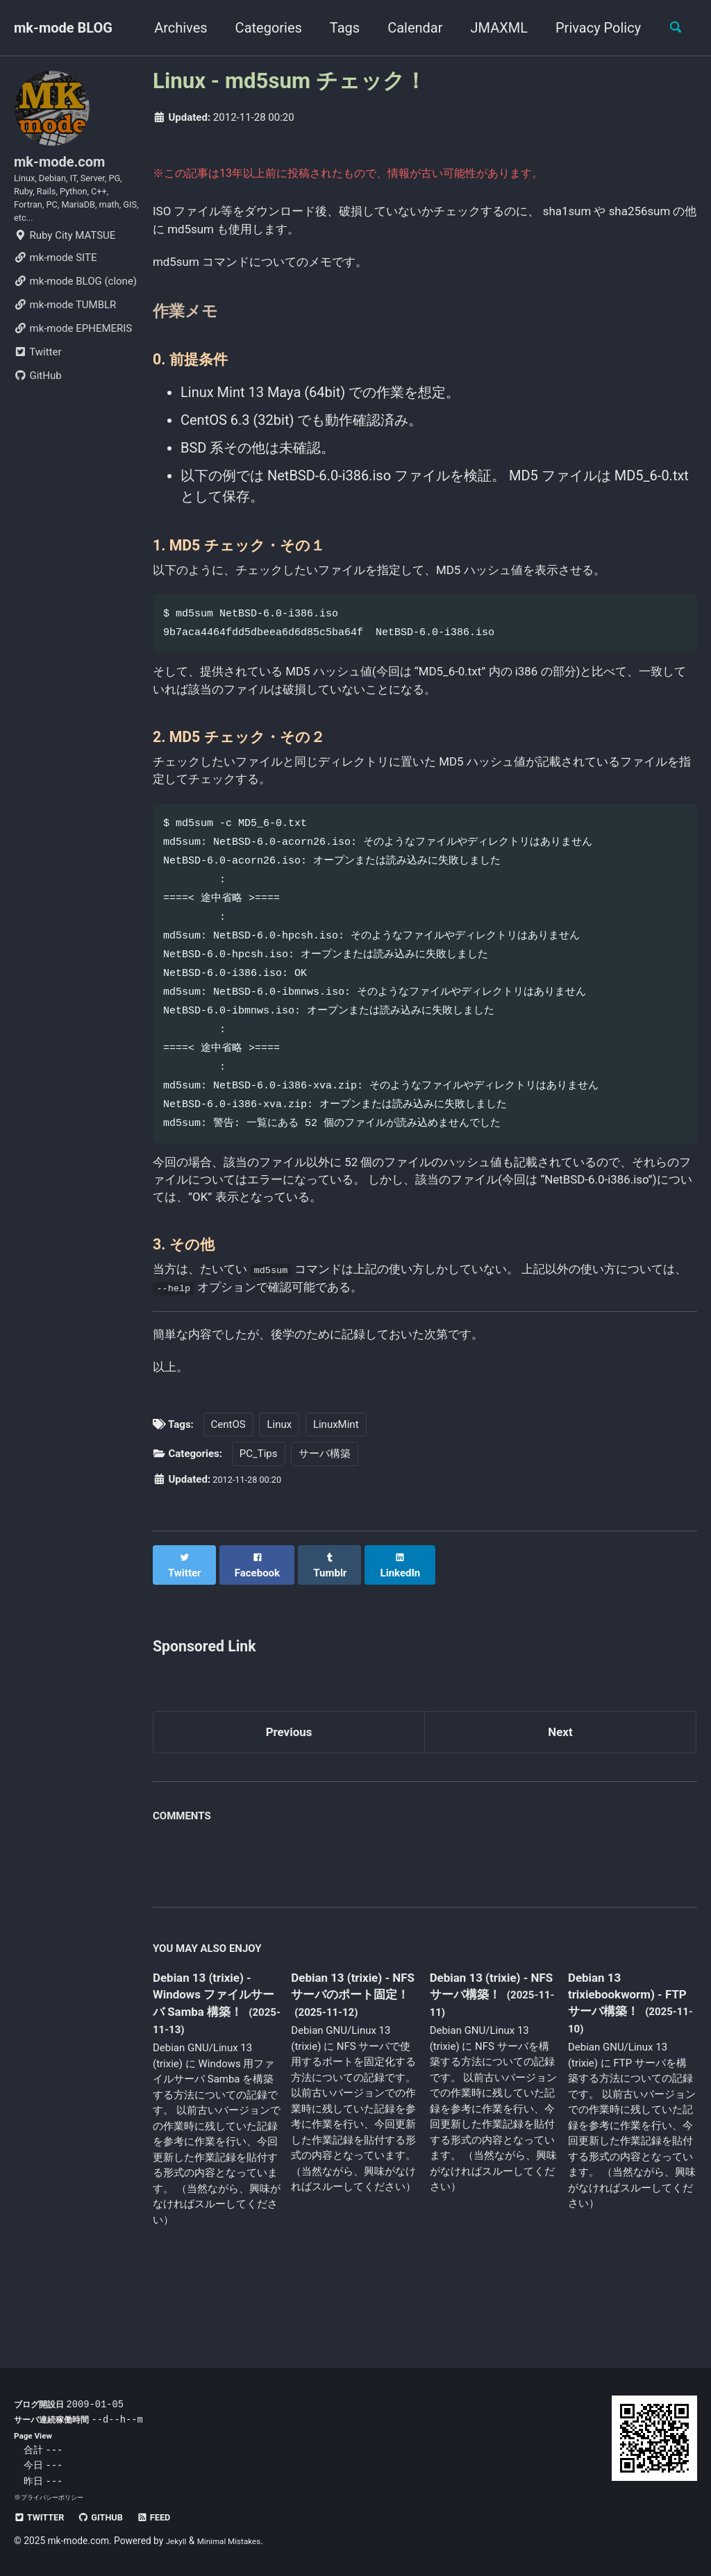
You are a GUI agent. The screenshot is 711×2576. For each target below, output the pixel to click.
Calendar (407, 27)
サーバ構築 (325, 1519)
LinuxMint (336, 1489)
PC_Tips (259, 1519)
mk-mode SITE (55, 283)
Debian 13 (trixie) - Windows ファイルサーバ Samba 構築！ (211, 2063)
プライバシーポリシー (55, 2497)
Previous (289, 1787)
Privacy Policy (590, 27)
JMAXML (491, 27)
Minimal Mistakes (238, 2540)
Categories (261, 27)
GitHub (38, 401)
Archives (173, 27)
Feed (174, 2517)
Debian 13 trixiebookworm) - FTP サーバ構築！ (624, 2053)
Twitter (37, 377)
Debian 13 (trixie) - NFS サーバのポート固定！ (354, 2054)
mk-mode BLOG (63, 27)
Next (560, 1787)
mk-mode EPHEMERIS (73, 354)
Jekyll (178, 2540)
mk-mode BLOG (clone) (75, 307)
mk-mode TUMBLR (65, 330)
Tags (337, 27)
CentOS (228, 1489)
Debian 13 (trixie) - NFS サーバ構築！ (488, 2045)
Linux (279, 1489)
